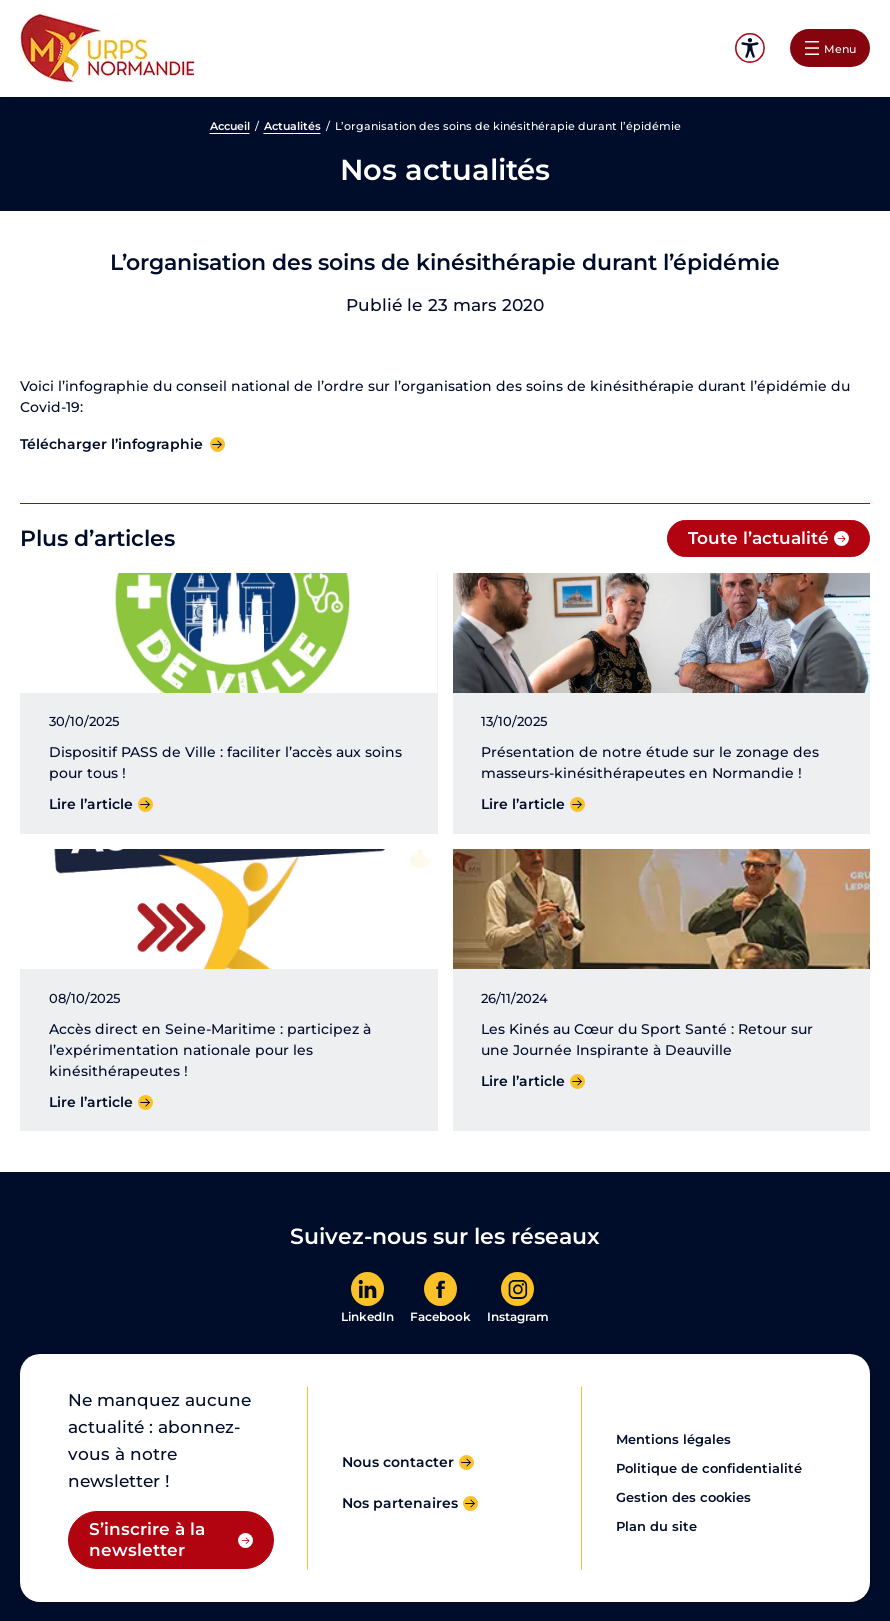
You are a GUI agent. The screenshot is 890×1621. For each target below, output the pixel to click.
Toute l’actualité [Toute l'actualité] (758, 538)
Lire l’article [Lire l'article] (91, 804)
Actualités (292, 126)
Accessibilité (750, 48)
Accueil (230, 126)
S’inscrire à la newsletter (147, 1539)
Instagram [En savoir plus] (518, 1316)
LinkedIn (367, 1316)
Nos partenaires (400, 1503)
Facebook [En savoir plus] (440, 1316)
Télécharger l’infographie (111, 444)
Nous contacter (398, 1462)
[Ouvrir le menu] (830, 48)
